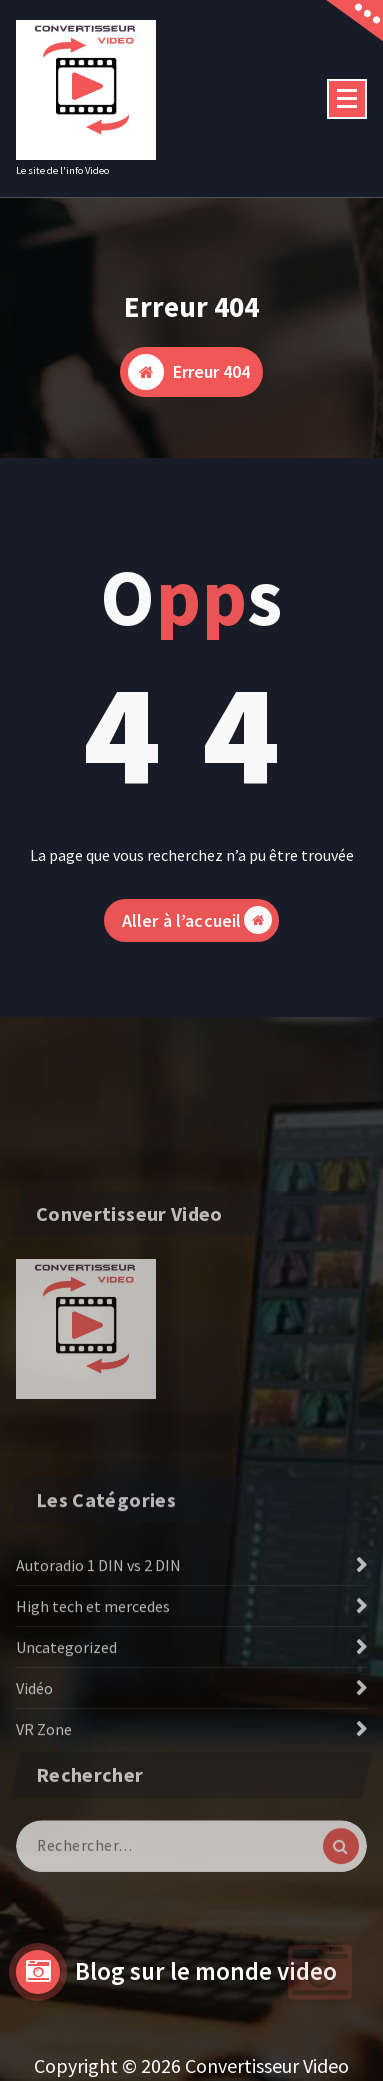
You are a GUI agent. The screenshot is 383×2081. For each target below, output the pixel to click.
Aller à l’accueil (197, 938)
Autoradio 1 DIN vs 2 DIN (98, 1627)
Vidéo (34, 1750)
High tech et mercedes (93, 1668)
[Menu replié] (347, 99)
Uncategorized (66, 1709)
